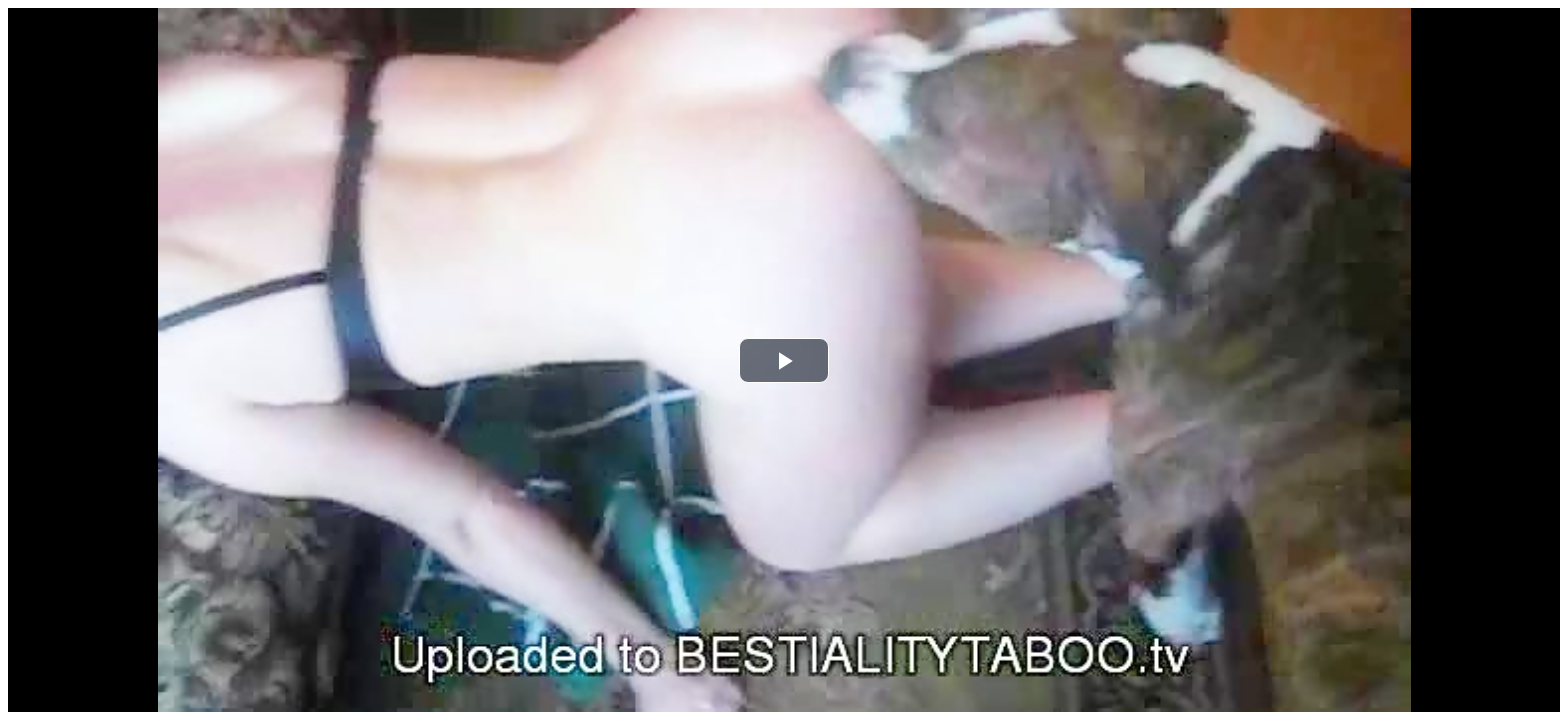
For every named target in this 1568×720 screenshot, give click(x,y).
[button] (784, 360)
